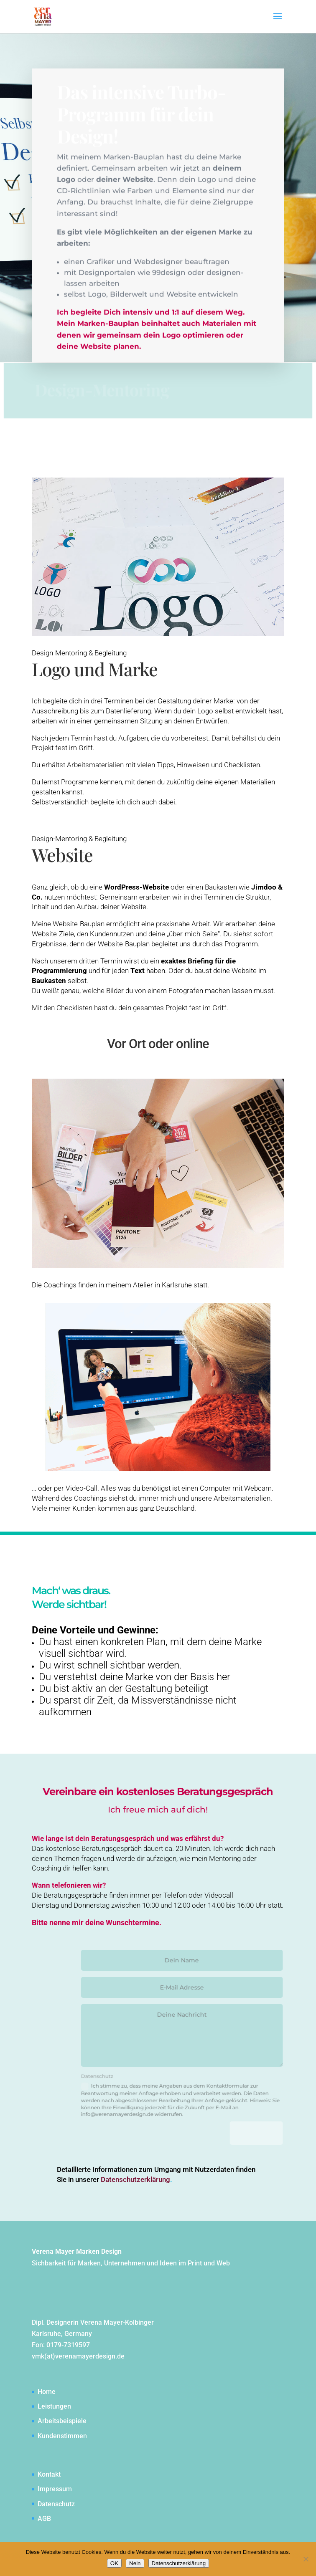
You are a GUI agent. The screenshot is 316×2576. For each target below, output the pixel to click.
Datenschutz (56, 2504)
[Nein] (305, 2559)
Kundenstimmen (62, 2436)
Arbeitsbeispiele (62, 2421)
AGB (44, 2519)
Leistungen (54, 2406)
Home (47, 2392)
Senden (270, 2132)
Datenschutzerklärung (179, 2563)
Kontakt (49, 2474)
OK (114, 2563)
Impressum (55, 2489)
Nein (134, 2563)
